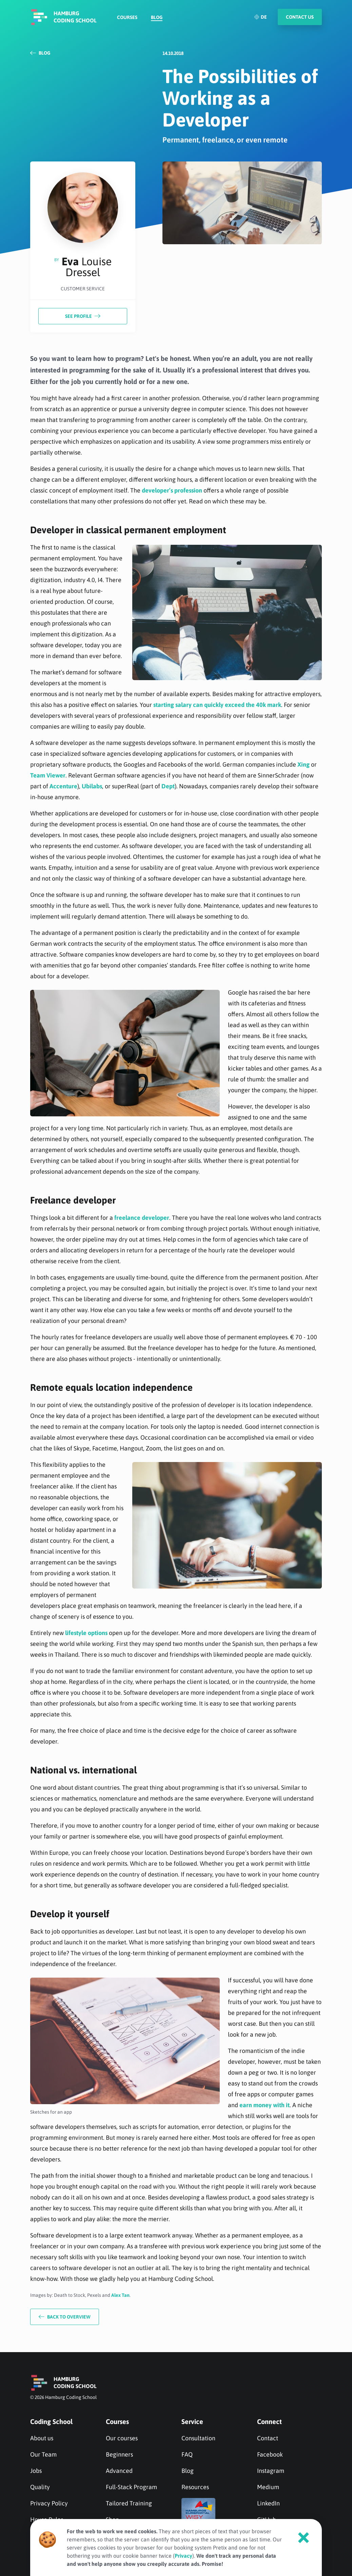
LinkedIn (268, 2503)
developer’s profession (172, 490)
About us (41, 2438)
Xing (303, 764)
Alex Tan (120, 2295)
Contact (267, 2438)
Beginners (119, 2454)
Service (192, 2421)
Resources (195, 2487)
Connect (269, 2421)
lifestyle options (86, 1632)
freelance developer (141, 1217)
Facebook (270, 2454)
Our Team (43, 2454)
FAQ (187, 2454)
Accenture (63, 786)
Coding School (51, 2421)
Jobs (36, 2470)
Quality (40, 2487)
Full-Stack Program (131, 2487)
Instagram (270, 2470)
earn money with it (264, 2105)
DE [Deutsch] (260, 17)
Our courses (122, 2438)
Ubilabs (92, 786)
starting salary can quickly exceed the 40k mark (217, 704)
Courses (127, 17)
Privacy (183, 2556)
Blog (156, 17)
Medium (268, 2487)
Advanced (119, 2470)
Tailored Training (129, 2503)
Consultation (198, 2438)
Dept (168, 786)
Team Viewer (47, 775)
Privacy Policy (49, 2503)
